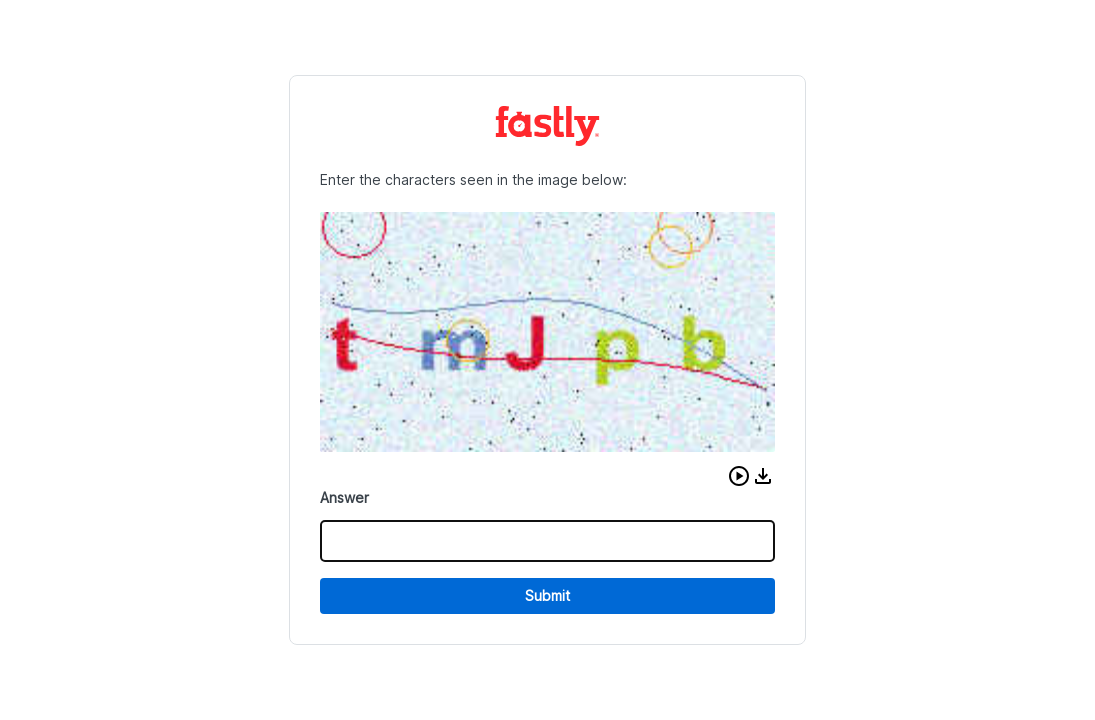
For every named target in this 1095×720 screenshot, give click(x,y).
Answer (344, 497)
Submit (547, 595)
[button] (739, 476)
